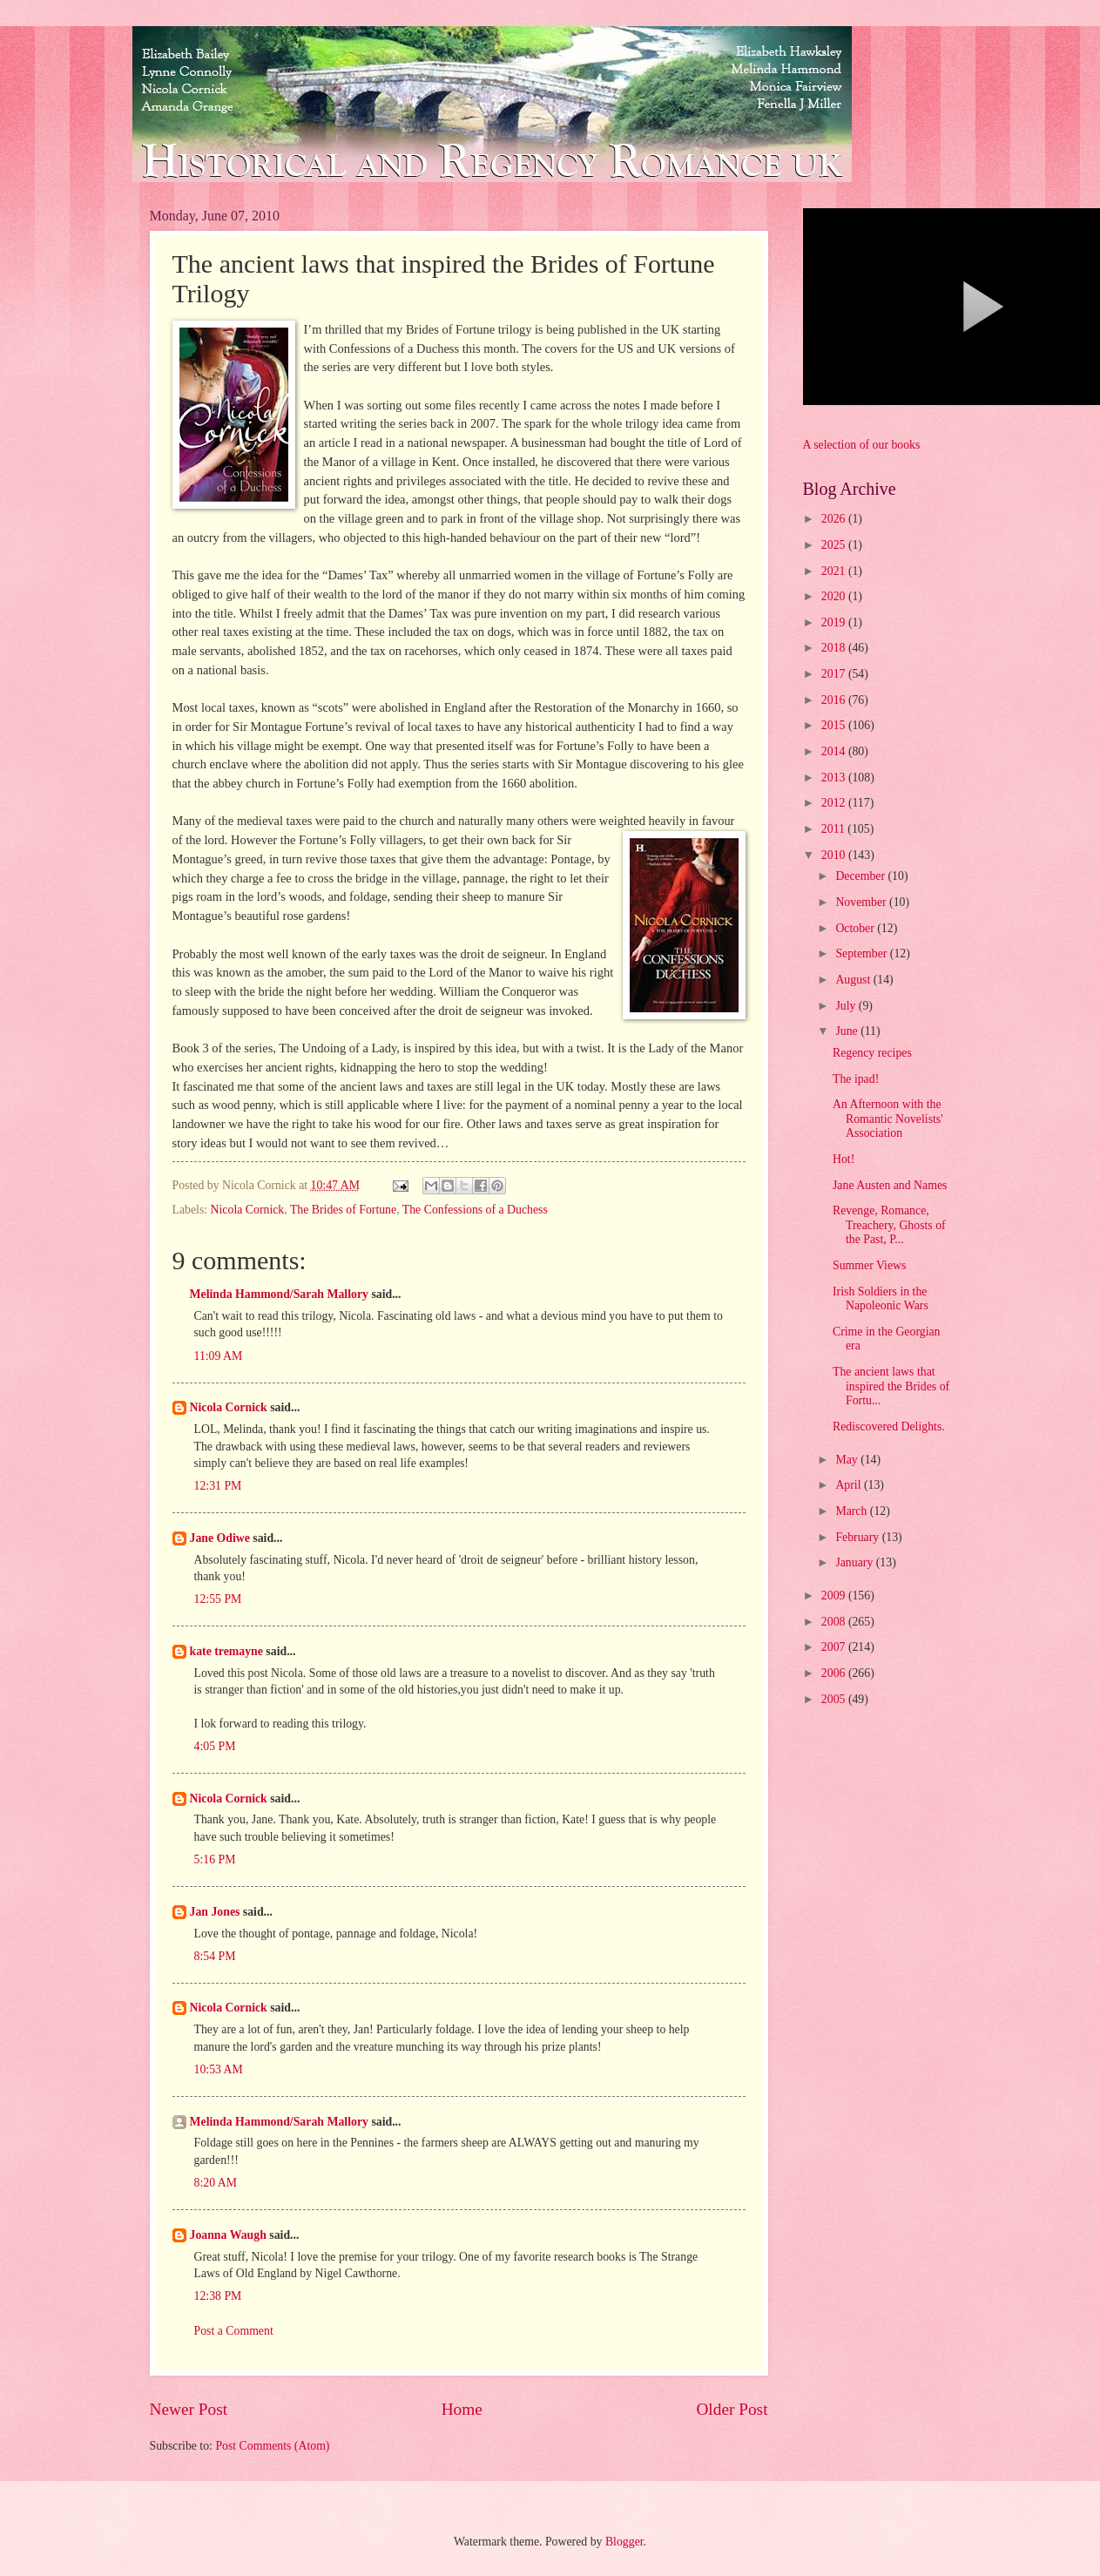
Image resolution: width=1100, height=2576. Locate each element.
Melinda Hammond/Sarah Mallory (279, 1294)
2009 (834, 1595)
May (847, 1459)
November (862, 902)
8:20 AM (215, 2182)
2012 (834, 802)
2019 (834, 622)
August (854, 979)
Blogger (624, 2541)
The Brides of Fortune (343, 1209)
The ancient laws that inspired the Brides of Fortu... (891, 1386)
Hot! (843, 1159)
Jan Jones (215, 1911)
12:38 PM (218, 2295)
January (855, 1562)
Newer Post (189, 2409)
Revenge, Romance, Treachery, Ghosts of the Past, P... (889, 1225)
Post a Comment (233, 2330)
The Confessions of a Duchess (475, 1209)
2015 (834, 725)
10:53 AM (218, 2069)
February (858, 1537)
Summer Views (869, 1265)
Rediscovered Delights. (889, 1426)
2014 (834, 751)
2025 (834, 544)
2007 (834, 1646)
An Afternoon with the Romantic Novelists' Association (888, 1118)
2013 (834, 777)
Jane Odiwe (220, 1538)
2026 (834, 518)
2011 (834, 828)
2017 (834, 673)
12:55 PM (218, 1599)
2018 (834, 647)
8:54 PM (215, 1956)
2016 (834, 700)
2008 (834, 1621)
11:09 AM (218, 1355)
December (861, 875)
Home (462, 2409)
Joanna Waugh (228, 2234)
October (856, 928)
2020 (834, 596)
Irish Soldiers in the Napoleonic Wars (880, 1299)
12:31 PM (218, 1485)
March (852, 1511)
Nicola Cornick (248, 1209)
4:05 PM (215, 1746)
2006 (834, 1673)
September (862, 953)
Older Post (731, 2409)
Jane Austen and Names (890, 1185)
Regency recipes (872, 1052)
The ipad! (856, 1078)
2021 (834, 571)
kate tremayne (226, 1651)
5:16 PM (215, 1859)
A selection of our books (862, 444)
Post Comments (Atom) (272, 2445)
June (847, 1031)
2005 (834, 1699)
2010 (834, 855)
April (849, 1484)
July (846, 1005)
